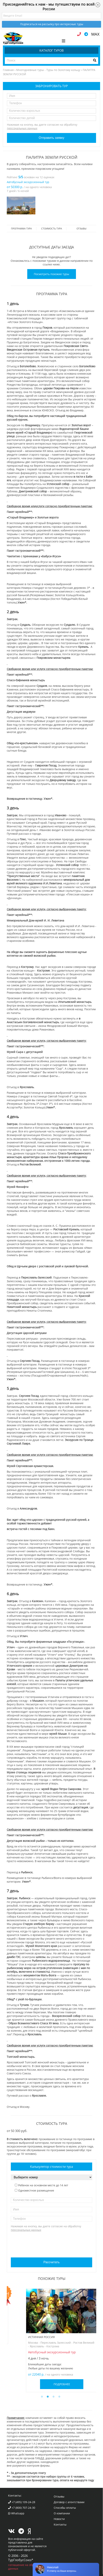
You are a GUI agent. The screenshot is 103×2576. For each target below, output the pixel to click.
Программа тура (21, 228)
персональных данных (22, 128)
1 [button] (43, 2398)
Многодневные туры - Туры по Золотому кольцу (48, 70)
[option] (21, 206)
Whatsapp (16, 2513)
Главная (8, 70)
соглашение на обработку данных (25, 2566)
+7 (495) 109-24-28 (21, 2502)
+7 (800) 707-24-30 (21, 2508)
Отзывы (81, 228)
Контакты (60, 2524)
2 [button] (49, 2398)
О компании (62, 2513)
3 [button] (54, 2398)
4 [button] (60, 2398)
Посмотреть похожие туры (51, 274)
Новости (59, 2519)
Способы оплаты (65, 2508)
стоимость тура (51, 228)
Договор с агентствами (69, 2502)
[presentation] (55, 2243)
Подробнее (51, 2336)
